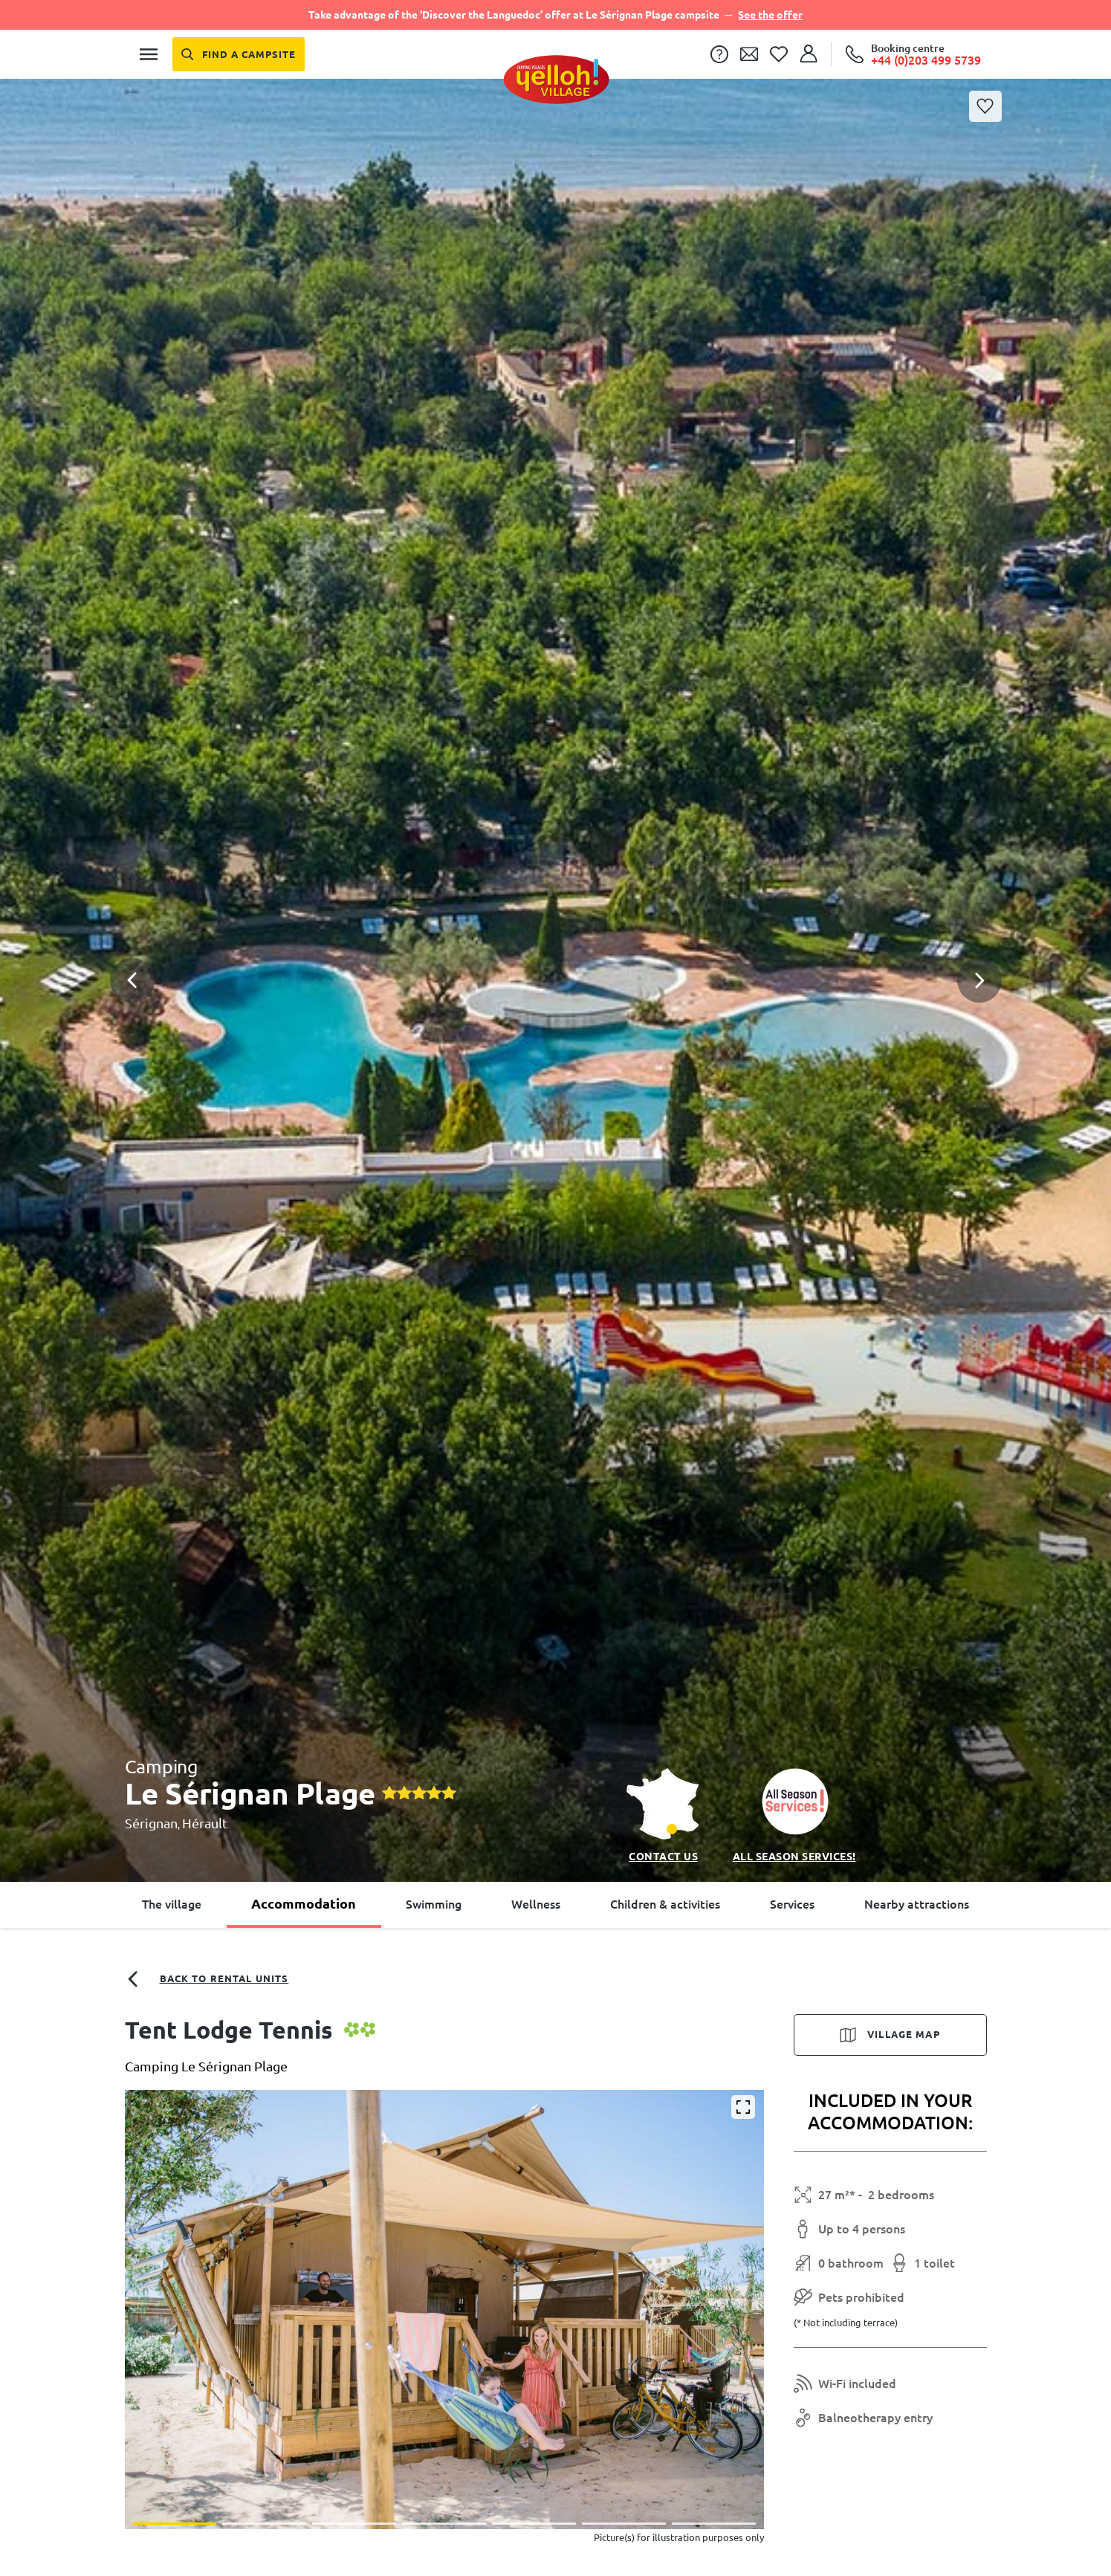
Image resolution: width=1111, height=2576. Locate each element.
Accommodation (303, 1903)
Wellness (535, 1904)
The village (171, 1904)
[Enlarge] (743, 2107)
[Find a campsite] (238, 54)
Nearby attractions (916, 1904)
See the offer (770, 15)
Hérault (204, 1823)
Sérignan (151, 1823)
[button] (555, 918)
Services (792, 1904)
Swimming (433, 1904)
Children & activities (665, 1904)
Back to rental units (207, 1979)
